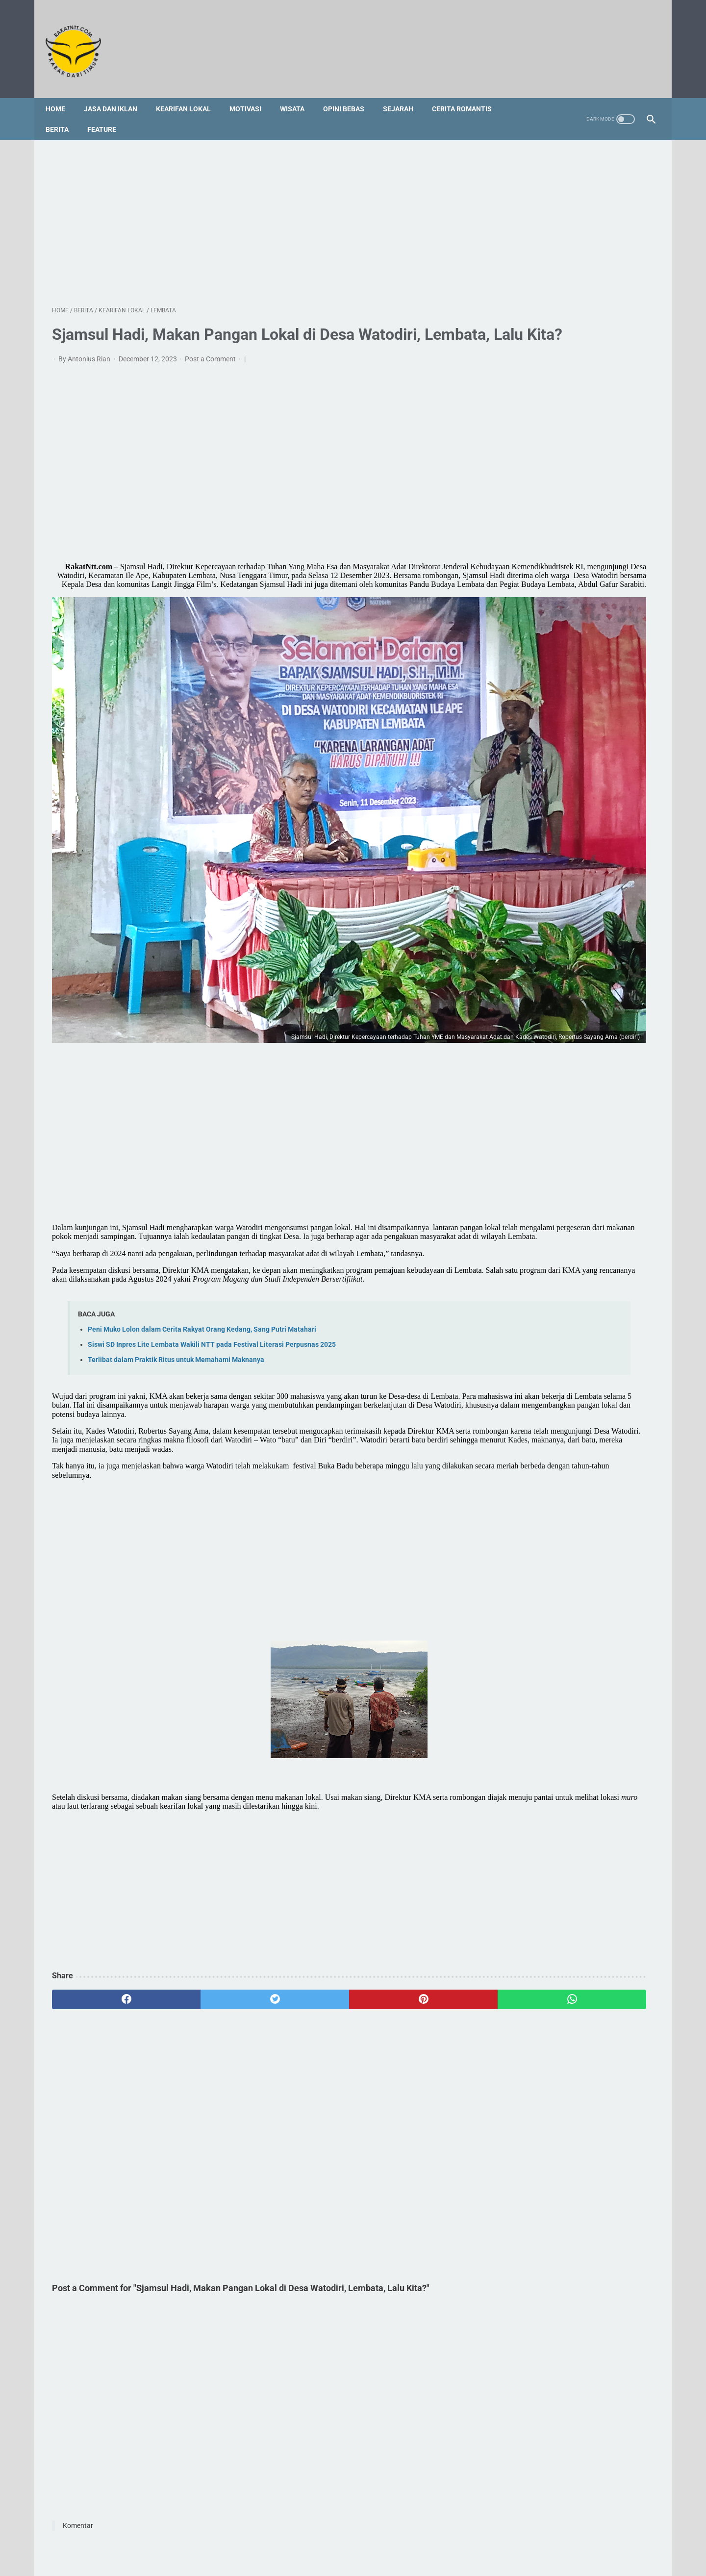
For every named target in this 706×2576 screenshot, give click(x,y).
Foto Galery (350, 2530)
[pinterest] (304, 1934)
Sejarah (404, 93)
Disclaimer (393, 2530)
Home (62, 93)
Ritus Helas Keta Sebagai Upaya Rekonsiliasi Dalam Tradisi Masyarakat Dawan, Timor (567, 1092)
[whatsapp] (405, 1934)
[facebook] (102, 1934)
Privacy (430, 2530)
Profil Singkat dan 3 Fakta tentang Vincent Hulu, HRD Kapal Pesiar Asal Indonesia (563, 989)
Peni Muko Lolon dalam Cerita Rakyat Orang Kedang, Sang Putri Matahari (202, 1237)
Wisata (298, 93)
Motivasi (252, 93)
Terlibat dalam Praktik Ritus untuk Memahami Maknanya (176, 1267)
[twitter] (203, 1934)
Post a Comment (211, 373)
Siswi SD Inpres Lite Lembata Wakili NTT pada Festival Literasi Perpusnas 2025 (212, 1252)
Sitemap (310, 2530)
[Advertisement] (254, 210)
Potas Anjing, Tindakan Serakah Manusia (572, 1023)
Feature (108, 113)
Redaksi (276, 2530)
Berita (63, 113)
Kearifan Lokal (189, 93)
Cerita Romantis (468, 93)
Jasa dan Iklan (117, 93)
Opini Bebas (350, 93)
